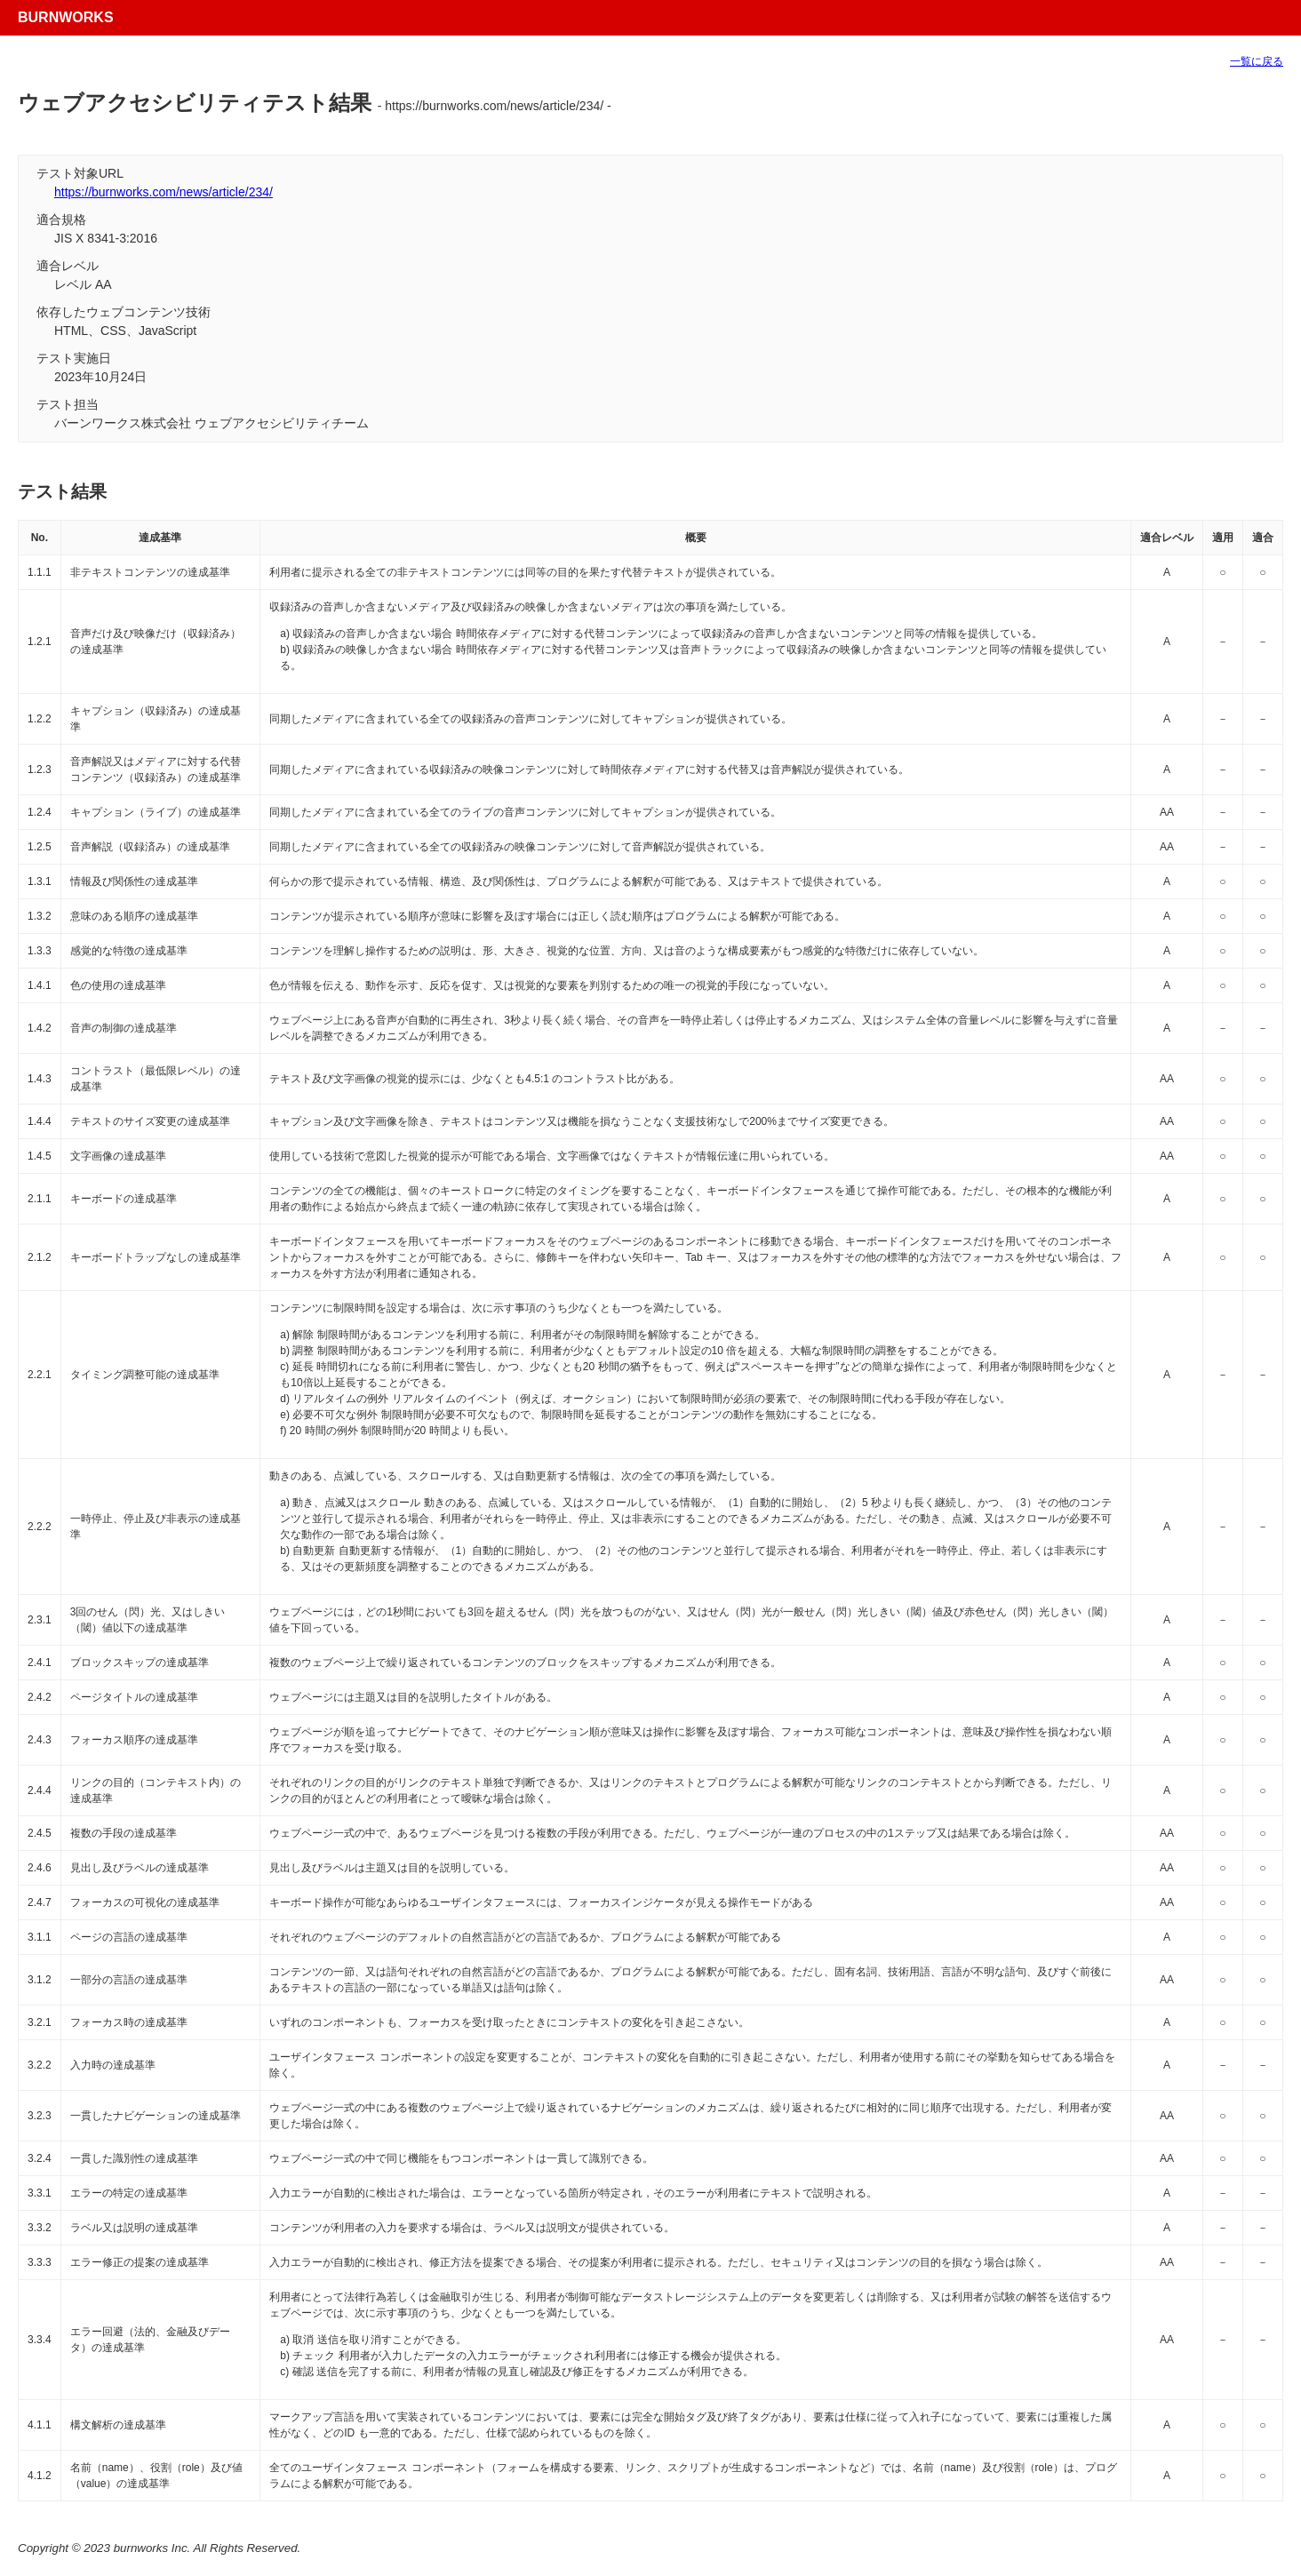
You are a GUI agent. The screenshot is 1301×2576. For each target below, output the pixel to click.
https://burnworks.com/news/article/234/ (163, 192)
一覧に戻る (1256, 61)
